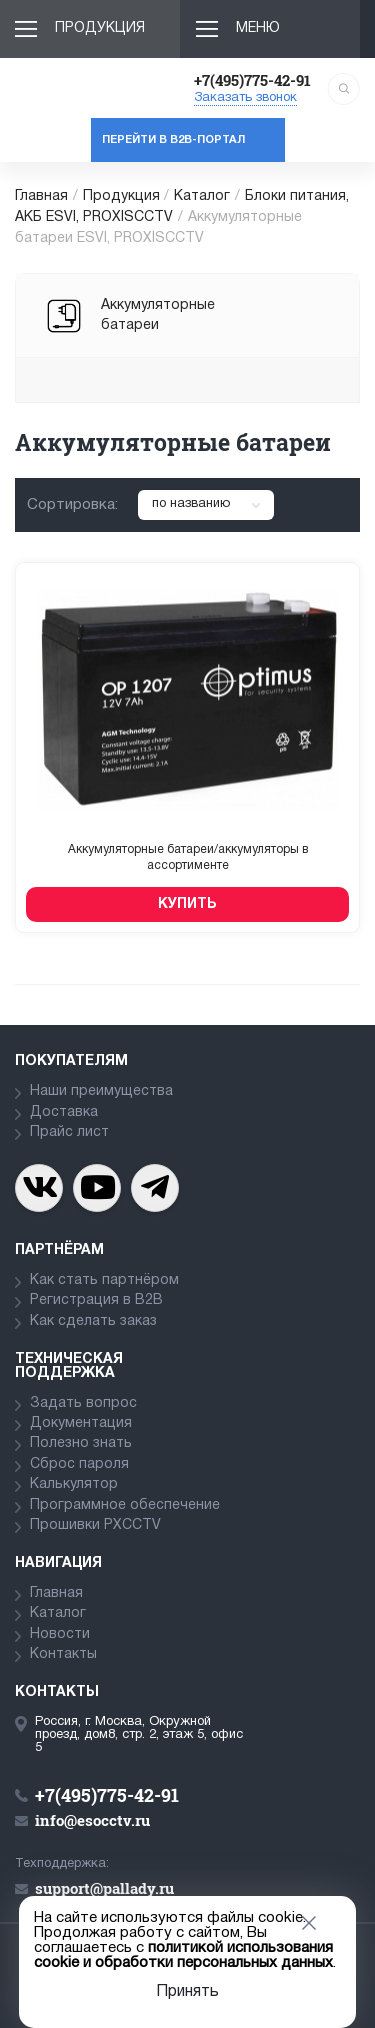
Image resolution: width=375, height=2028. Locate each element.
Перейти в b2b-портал (173, 140)
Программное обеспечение (125, 1505)
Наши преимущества (101, 1091)
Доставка (64, 1112)
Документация (81, 1423)
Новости (60, 1634)
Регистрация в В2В (96, 1300)
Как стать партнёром (104, 1280)
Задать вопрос (83, 1403)
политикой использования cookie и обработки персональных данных (183, 1955)
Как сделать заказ (93, 1321)
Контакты (63, 1654)
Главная (41, 196)
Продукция (100, 28)
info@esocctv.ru (92, 1820)
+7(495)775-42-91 (252, 80)
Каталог (202, 196)
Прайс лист (69, 1132)
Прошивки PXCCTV (95, 1525)
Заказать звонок (245, 98)
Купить (187, 904)
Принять (187, 1992)
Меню (258, 28)
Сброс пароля (79, 1464)
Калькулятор (74, 1484)
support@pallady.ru (104, 1888)
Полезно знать (81, 1443)
